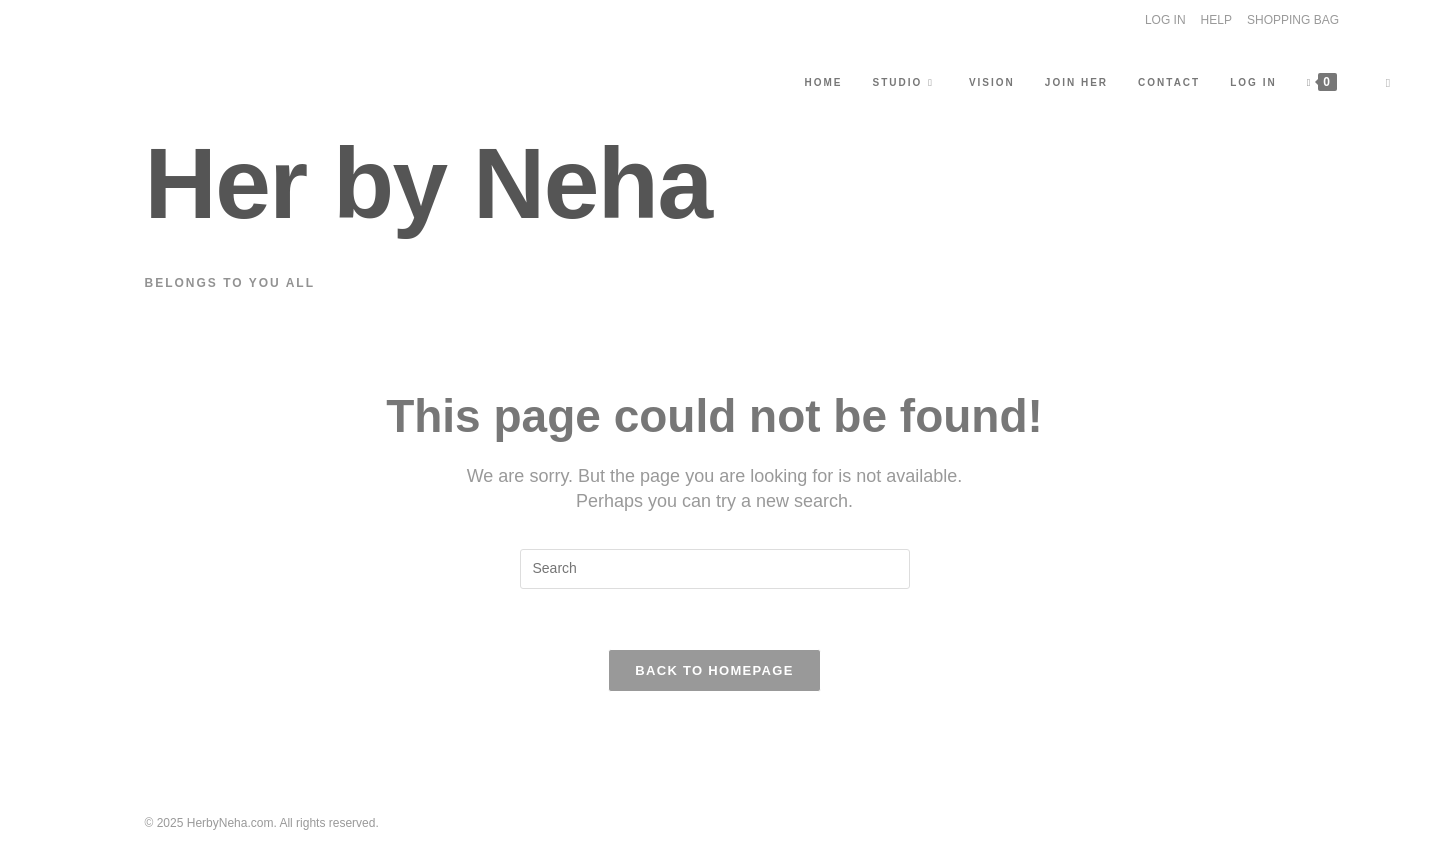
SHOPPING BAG (1293, 20)
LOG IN (1165, 20)
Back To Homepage (714, 670)
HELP (1216, 20)
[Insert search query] (715, 569)
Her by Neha (428, 183)
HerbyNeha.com (230, 823)
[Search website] (1388, 83)
